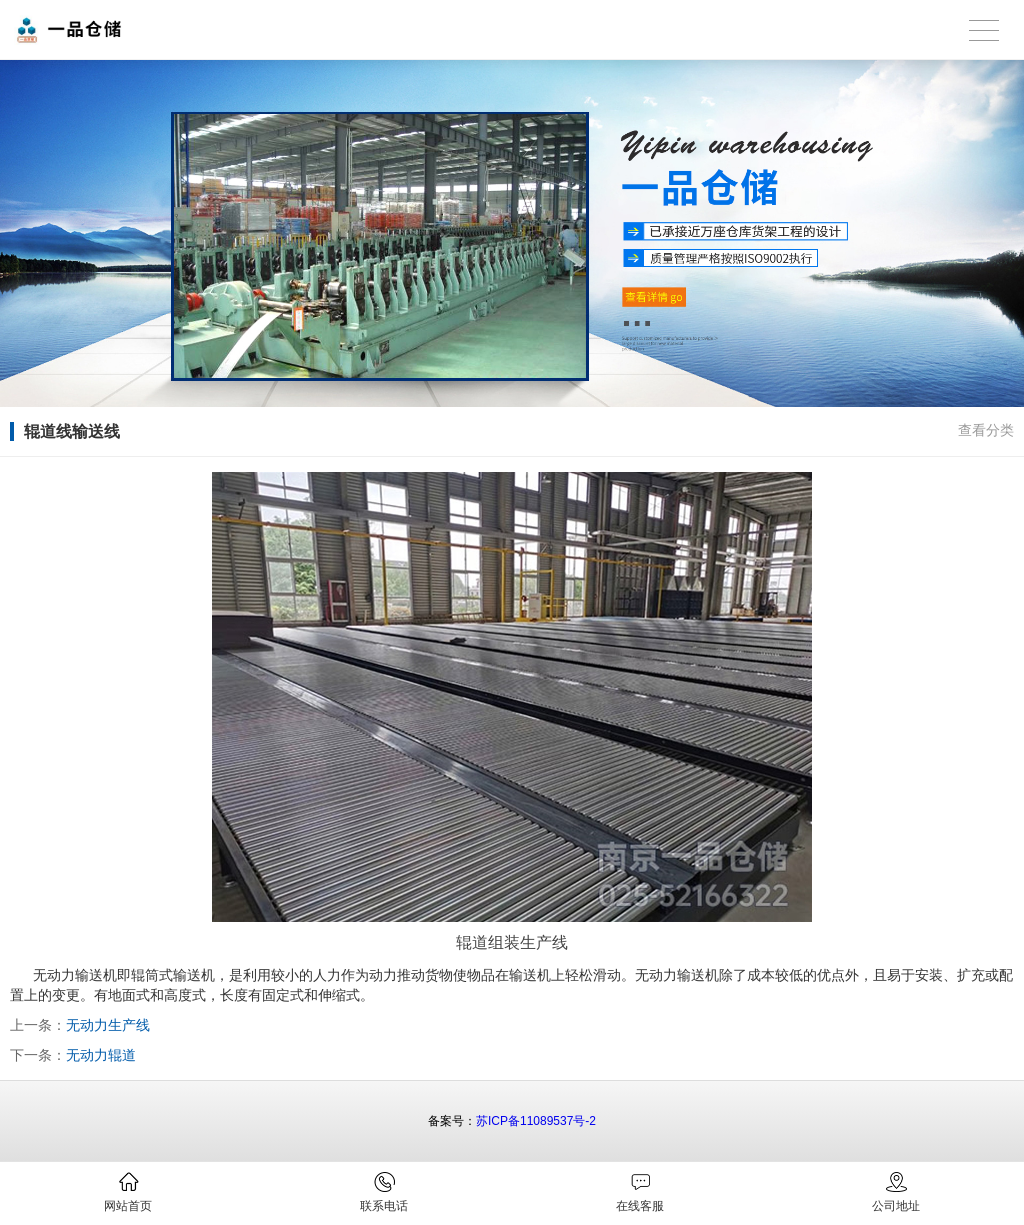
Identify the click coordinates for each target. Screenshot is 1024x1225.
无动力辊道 (101, 1055)
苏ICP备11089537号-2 (536, 1121)
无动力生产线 (108, 1025)
